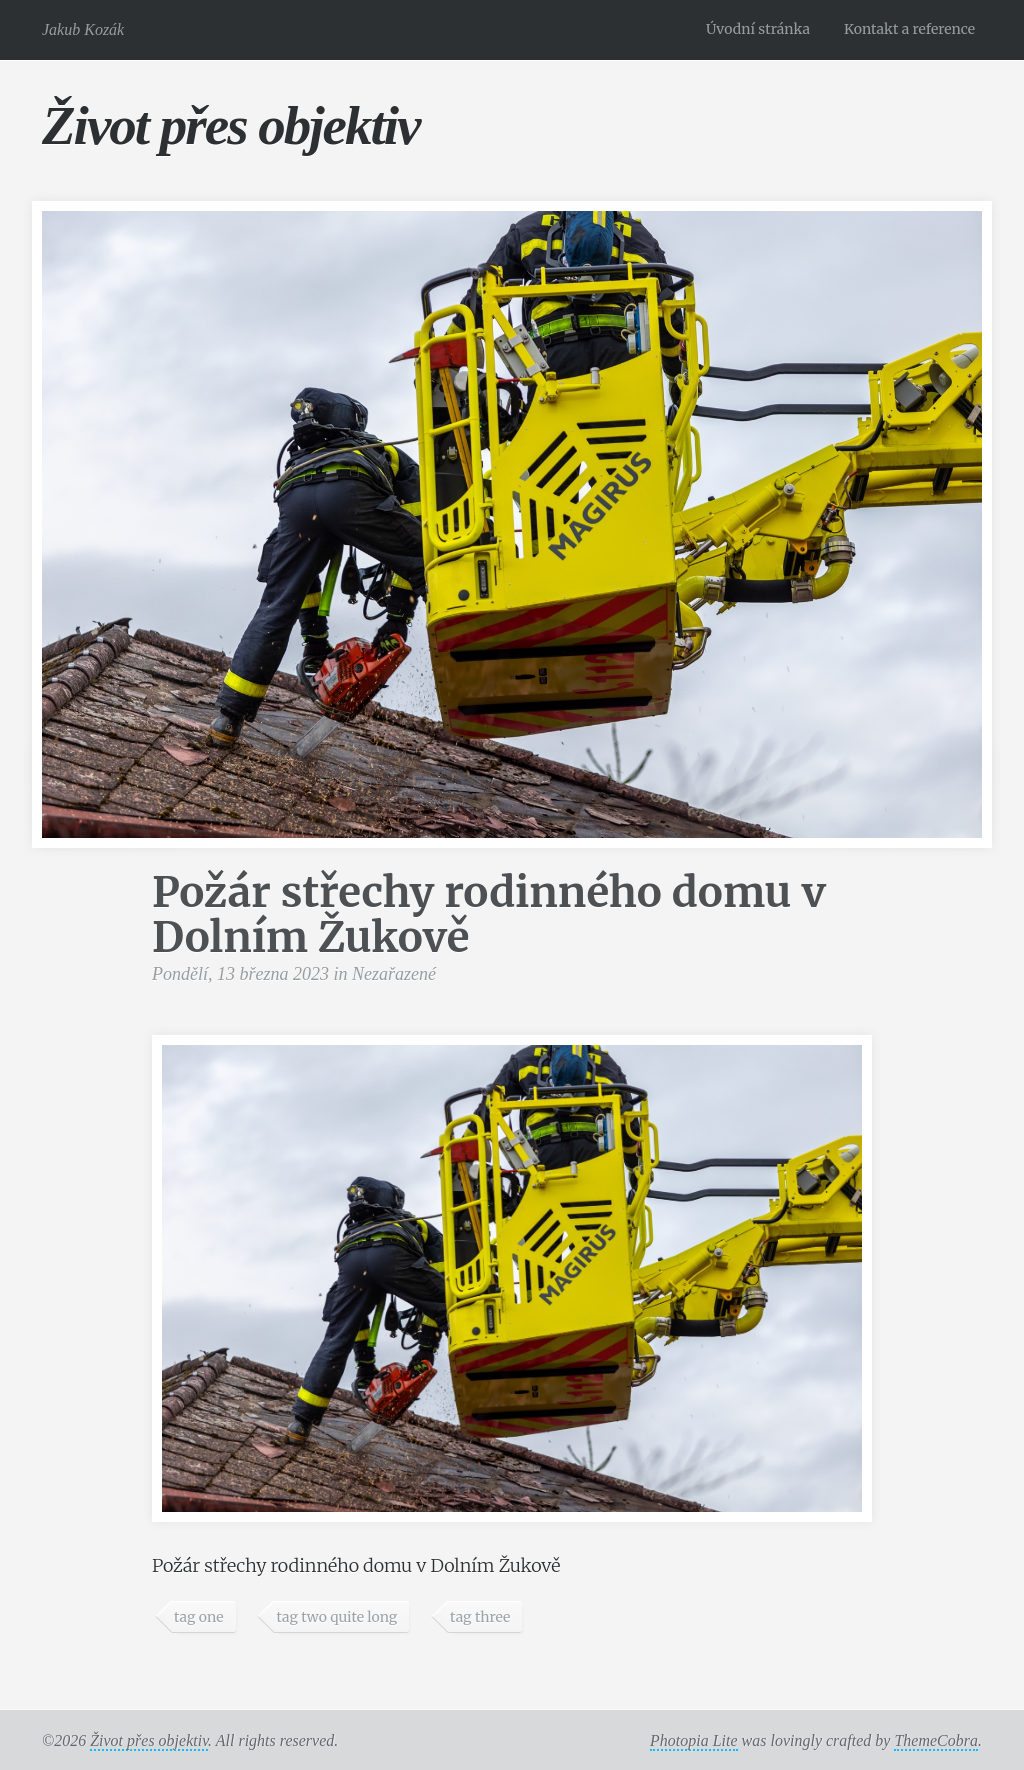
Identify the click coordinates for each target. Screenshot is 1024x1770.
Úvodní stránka (758, 29)
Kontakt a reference (909, 29)
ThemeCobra (936, 1740)
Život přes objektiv (230, 125)
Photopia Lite (694, 1740)
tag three (480, 1617)
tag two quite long (336, 1617)
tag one (199, 1617)
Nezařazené (394, 974)
